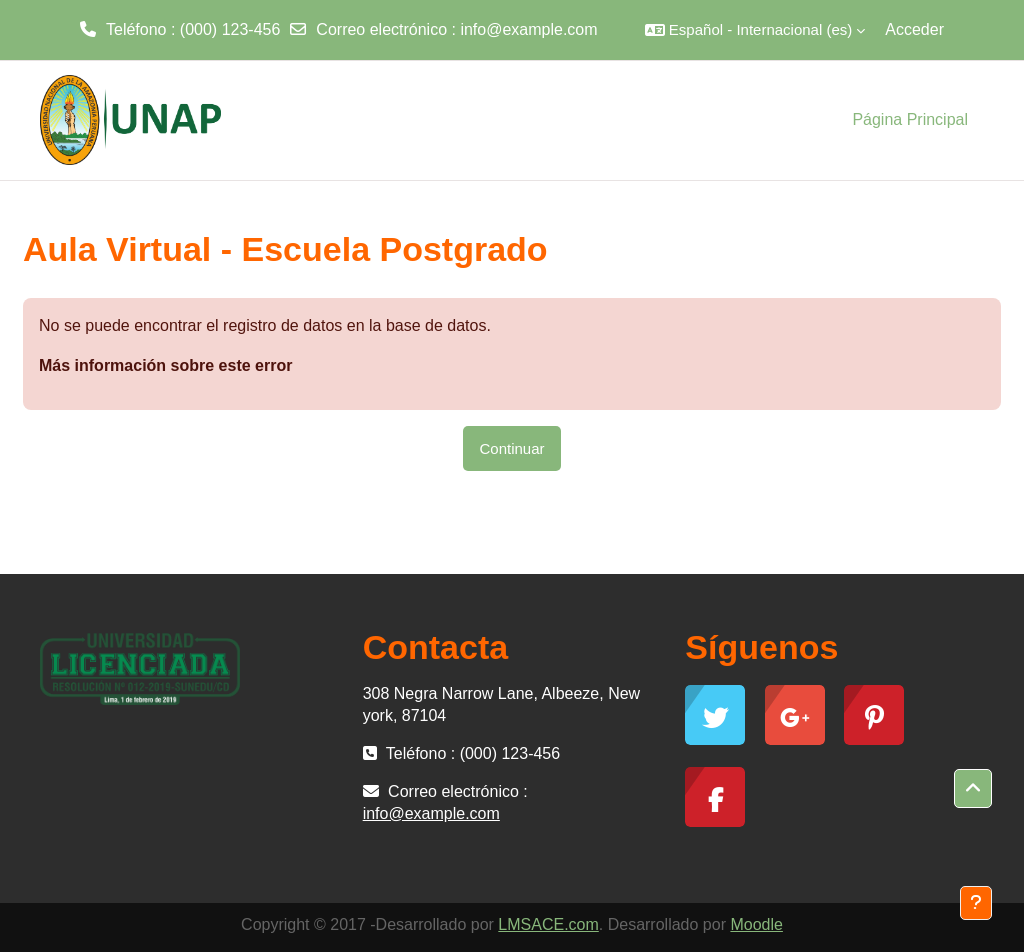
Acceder (914, 29)
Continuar (511, 448)
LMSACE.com (548, 924)
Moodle (756, 924)
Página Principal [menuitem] (910, 119)
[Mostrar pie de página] (976, 903)
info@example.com (528, 29)
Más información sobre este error (165, 365)
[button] (755, 30)
